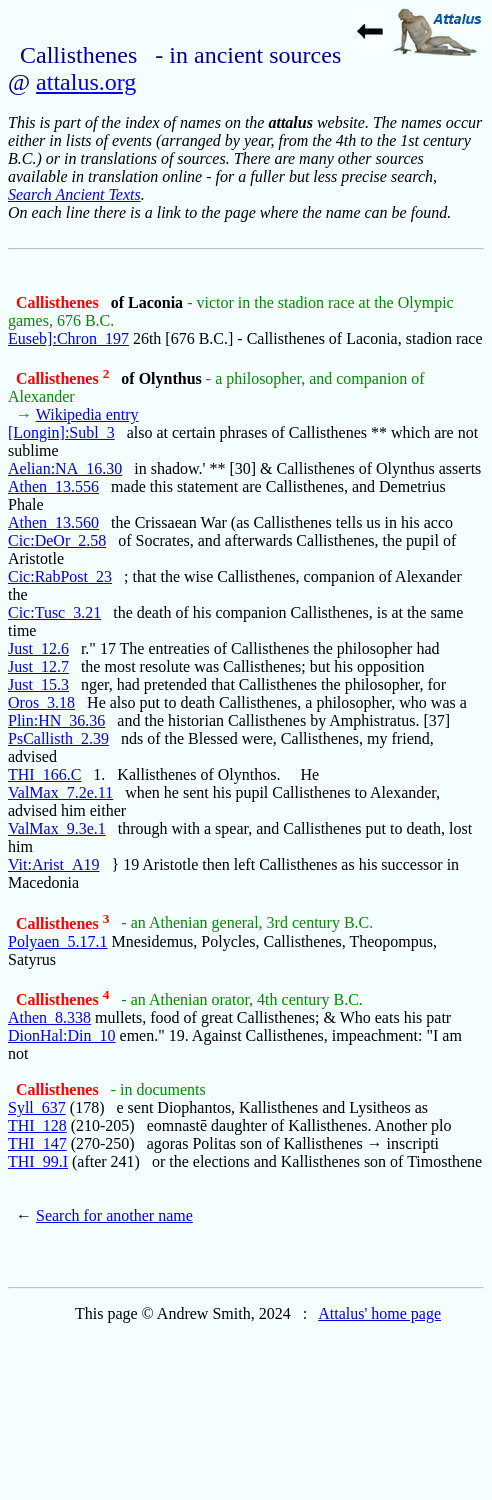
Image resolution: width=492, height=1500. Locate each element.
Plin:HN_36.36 (56, 720)
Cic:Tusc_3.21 (54, 612)
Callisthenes (59, 302)
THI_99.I (38, 1161)
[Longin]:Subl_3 (61, 432)
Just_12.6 (38, 648)
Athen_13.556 (53, 486)
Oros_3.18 (41, 702)
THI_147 (37, 1143)
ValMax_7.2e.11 (60, 792)
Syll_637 (37, 1107)
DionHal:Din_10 (62, 1035)
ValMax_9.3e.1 (57, 828)
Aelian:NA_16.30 (65, 468)
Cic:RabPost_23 (60, 576)
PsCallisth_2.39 (58, 738)
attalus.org (86, 82)
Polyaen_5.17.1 (58, 941)
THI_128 (37, 1125)
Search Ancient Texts (74, 194)
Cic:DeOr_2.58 (57, 540)
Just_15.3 (38, 684)
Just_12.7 (38, 666)
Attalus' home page (379, 1313)
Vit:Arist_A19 (53, 864)
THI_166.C (44, 774)
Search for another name (114, 1215)
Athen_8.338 (49, 1017)
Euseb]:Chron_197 (68, 338)
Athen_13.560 (53, 522)
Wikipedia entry (87, 414)
